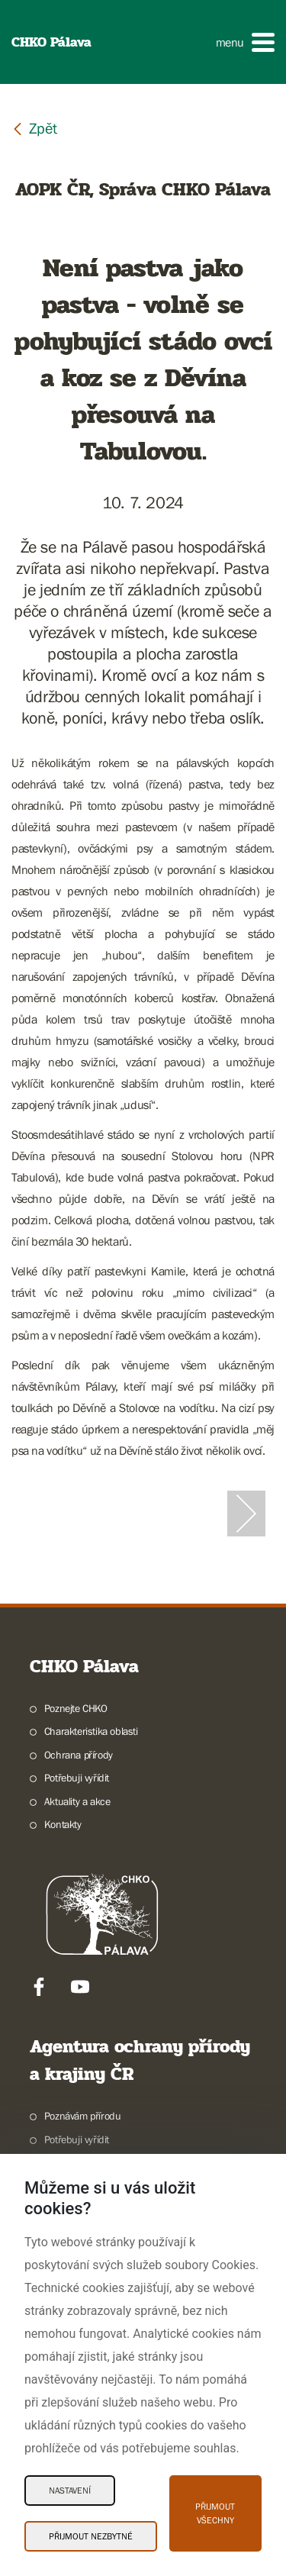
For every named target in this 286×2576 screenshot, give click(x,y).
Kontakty (63, 1824)
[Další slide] (246, 1513)
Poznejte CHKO (76, 1708)
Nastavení (70, 2490)
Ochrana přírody (78, 1755)
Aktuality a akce (77, 1801)
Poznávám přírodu (82, 2116)
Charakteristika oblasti (91, 1731)
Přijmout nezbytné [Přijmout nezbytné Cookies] (91, 2536)
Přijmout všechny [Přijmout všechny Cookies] (215, 2513)
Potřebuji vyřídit (76, 1778)
